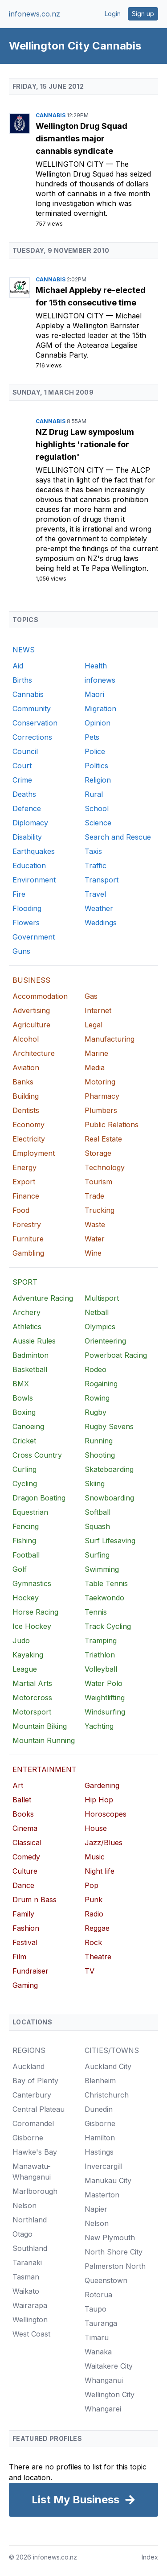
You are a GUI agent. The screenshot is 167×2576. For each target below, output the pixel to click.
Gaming (25, 1985)
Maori (94, 694)
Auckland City (108, 2066)
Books (23, 1813)
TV (89, 1970)
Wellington (30, 2319)
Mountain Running (43, 1740)
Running (99, 1440)
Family (23, 1913)
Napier (96, 2209)
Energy (24, 1167)
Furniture (28, 1238)
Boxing (24, 1412)
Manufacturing (109, 1039)
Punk (93, 1899)
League (24, 1669)
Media (95, 1067)
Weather (99, 908)
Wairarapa (29, 2305)
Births (22, 680)
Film (19, 1956)
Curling (24, 1469)
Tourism (98, 1181)
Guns (21, 951)
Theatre (98, 1956)
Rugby (95, 1412)
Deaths (24, 794)
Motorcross (32, 1697)
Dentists (25, 1110)
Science (98, 822)
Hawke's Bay (34, 2151)
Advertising (31, 1010)
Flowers (26, 922)
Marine (96, 1053)
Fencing (25, 1526)
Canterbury (31, 2094)
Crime (22, 779)
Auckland (28, 2066)
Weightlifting (105, 1697)
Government (33, 936)
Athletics (26, 1326)
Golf (19, 1569)
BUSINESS (31, 980)
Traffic (95, 865)
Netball (97, 1312)
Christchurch (107, 2094)
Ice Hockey (31, 1626)
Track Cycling (108, 1626)
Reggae (97, 1928)
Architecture (33, 1053)
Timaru (97, 2337)
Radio (94, 1913)
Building (25, 1096)
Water (95, 1238)
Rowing (97, 1397)
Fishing (24, 1540)
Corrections (32, 737)
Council (25, 751)
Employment (33, 1153)
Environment (34, 879)
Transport (101, 879)
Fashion (25, 1928)
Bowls (22, 1397)
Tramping (101, 1640)
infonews (100, 680)
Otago (22, 2234)
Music (95, 1856)
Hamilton (100, 2137)
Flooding (26, 908)
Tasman (25, 2276)
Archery (26, 1312)
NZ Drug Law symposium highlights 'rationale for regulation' (85, 444)
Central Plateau (38, 2109)
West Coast (31, 2333)
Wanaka (98, 2351)
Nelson (24, 2205)
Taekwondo (104, 1597)
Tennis (96, 1611)
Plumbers (101, 1110)
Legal (93, 1024)
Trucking (99, 1210)
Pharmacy (102, 1096)
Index (150, 2557)
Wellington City (71, 164)
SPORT (24, 1282)
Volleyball (101, 1669)
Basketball (29, 1369)
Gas (91, 996)
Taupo (95, 2308)
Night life (99, 1871)
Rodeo (95, 1369)
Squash (97, 1526)
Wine (93, 1253)
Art (17, 1785)
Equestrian (30, 1512)
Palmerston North (115, 2266)
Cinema (24, 1828)
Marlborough (34, 2191)
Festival (24, 1942)
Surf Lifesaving (110, 1540)
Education (29, 865)
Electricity (28, 1138)
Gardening (102, 1785)
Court (22, 765)
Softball (97, 1512)
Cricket (24, 1440)
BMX (20, 1383)
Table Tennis (106, 1583)
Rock (93, 1942)
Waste (95, 1224)
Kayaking (27, 1654)
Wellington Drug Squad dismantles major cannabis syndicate (81, 138)
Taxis (93, 851)
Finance (25, 1195)
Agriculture (31, 1024)
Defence (26, 808)
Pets (92, 737)
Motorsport (31, 1711)
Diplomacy (30, 822)
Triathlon (100, 1654)
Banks (22, 1081)
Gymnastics (31, 1583)
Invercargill (103, 2166)
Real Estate (103, 1138)
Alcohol (25, 1039)
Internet (98, 1010)
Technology (105, 1167)
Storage (98, 1153)
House (96, 1828)
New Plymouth (110, 2237)
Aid (17, 665)
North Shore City (114, 2251)
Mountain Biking (39, 1726)
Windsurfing (105, 1711)
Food (20, 1210)
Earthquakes (33, 851)
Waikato (25, 2291)
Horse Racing (35, 1611)
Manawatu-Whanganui (31, 2171)
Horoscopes (105, 1813)
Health (96, 665)
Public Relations (111, 1124)
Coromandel (33, 2123)
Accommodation (40, 996)
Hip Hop (99, 1799)
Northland (29, 2219)
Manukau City (108, 2180)
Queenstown (106, 2280)
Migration (100, 708)
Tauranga (101, 2323)
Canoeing (28, 1426)
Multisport (102, 1298)
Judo (21, 1640)
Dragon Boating (38, 1497)
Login (113, 13)
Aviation (25, 1067)
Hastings (99, 2151)
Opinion (97, 722)
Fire (18, 894)
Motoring (100, 1081)
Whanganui (104, 2380)
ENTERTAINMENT (44, 1769)
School (97, 808)
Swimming (102, 1569)
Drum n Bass (34, 1899)
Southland (29, 2248)
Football (26, 1554)
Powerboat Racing (116, 1355)
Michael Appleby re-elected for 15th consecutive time (91, 296)
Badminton (30, 1355)
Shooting (100, 1455)
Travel (95, 894)
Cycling (24, 1483)
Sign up (143, 13)
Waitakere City (109, 2366)
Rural (94, 794)
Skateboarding (109, 1469)
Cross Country (37, 1455)
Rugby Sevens (109, 1426)
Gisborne (27, 2137)
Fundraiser (30, 1970)
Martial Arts (32, 1683)
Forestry (26, 1224)
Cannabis (51, 115)
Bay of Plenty (35, 2080)
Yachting (99, 1726)
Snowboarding (109, 1497)
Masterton (102, 2194)
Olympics (100, 1326)
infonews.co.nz (34, 13)
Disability (27, 837)
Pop (91, 1885)
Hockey (25, 1597)
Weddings (101, 922)
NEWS (23, 649)
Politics (96, 765)
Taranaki (27, 2262)
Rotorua (98, 2294)
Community (31, 708)
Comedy (26, 1856)
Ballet (21, 1799)
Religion (98, 779)
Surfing (97, 1554)
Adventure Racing (42, 1298)
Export (23, 1181)
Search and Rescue (118, 837)
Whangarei (103, 2408)
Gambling (28, 1253)
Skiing (95, 1483)
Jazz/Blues (103, 1842)
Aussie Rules (34, 1340)
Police (95, 751)
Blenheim (100, 2080)
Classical (26, 1842)
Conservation (34, 722)
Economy (28, 1124)
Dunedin (99, 2109)
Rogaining (101, 1383)
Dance (23, 1885)
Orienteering (105, 1340)
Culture (24, 1871)
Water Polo (103, 1683)
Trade (94, 1195)
